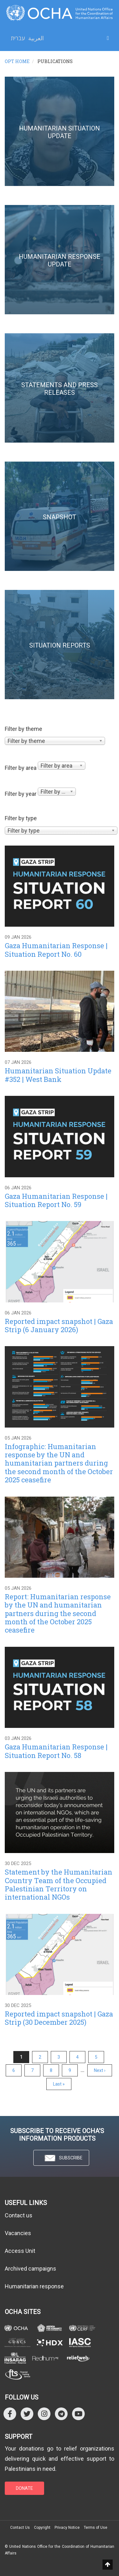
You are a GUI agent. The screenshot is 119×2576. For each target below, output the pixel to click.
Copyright (42, 2527)
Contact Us (20, 2527)
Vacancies (18, 2233)
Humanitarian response (34, 2286)
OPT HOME (17, 61)
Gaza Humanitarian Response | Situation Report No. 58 (56, 1751)
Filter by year (20, 793)
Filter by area (20, 767)
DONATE (24, 2488)
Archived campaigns (30, 2268)
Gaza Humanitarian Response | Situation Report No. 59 (56, 1200)
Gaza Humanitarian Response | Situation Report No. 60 (56, 949)
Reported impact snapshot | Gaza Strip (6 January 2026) (59, 1325)
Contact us (18, 2215)
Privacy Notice (67, 2527)
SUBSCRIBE (61, 2158)
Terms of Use (95, 2527)
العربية (36, 38)
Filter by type (21, 818)
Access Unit (20, 2250)
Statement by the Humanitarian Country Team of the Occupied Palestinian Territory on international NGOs (58, 1884)
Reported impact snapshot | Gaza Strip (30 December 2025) (59, 2018)
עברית (18, 38)
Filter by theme (23, 728)
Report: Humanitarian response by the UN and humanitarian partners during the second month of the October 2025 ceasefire (58, 1613)
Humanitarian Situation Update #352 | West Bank (58, 1074)
